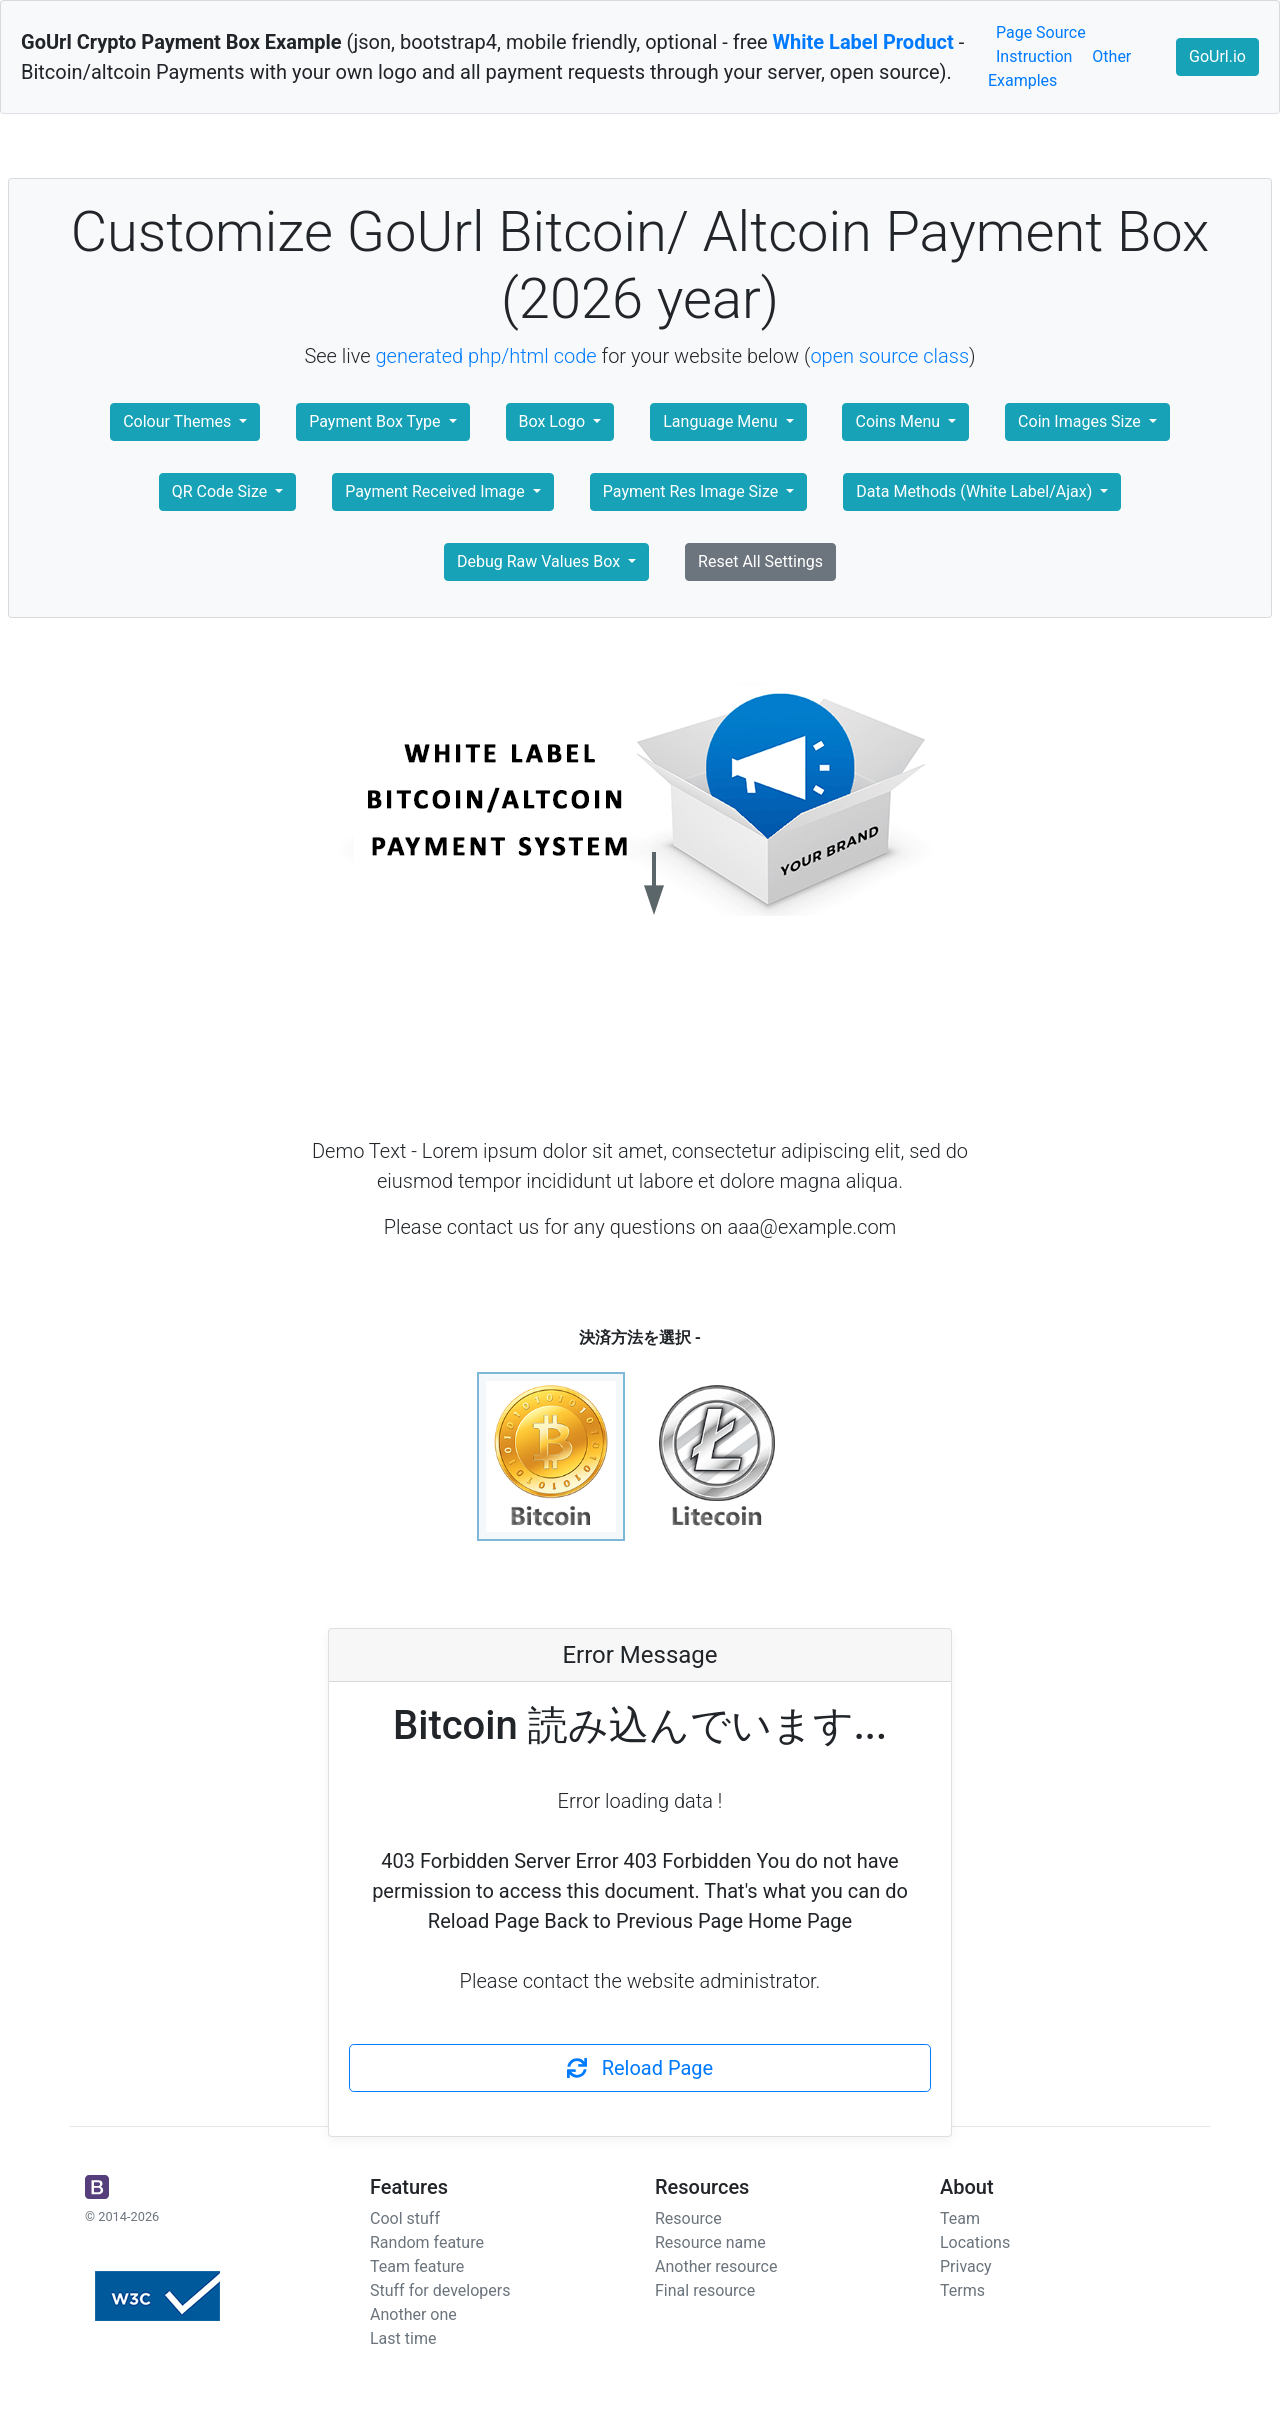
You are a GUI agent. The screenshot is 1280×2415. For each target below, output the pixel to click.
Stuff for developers (440, 2290)
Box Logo (554, 421)
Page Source (1041, 32)
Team (960, 2218)
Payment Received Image (436, 491)
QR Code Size (222, 491)
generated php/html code (486, 356)
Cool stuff (405, 2218)
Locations (975, 2242)
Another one (413, 2314)
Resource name (710, 2242)
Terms (962, 2290)
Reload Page (640, 2068)
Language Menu (722, 421)
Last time (403, 2338)
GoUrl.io (1217, 56)
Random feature (427, 2242)
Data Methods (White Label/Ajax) (976, 491)
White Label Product (863, 42)
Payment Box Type (376, 421)
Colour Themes (179, 421)
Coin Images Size (1081, 421)
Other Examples (1059, 68)
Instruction (1034, 56)
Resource (688, 2218)
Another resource (716, 2266)
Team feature (417, 2266)
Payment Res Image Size (692, 491)
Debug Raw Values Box (540, 561)
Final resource (705, 2290)
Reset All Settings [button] (760, 561)
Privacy (966, 2266)
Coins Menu (899, 421)
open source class (889, 356)
